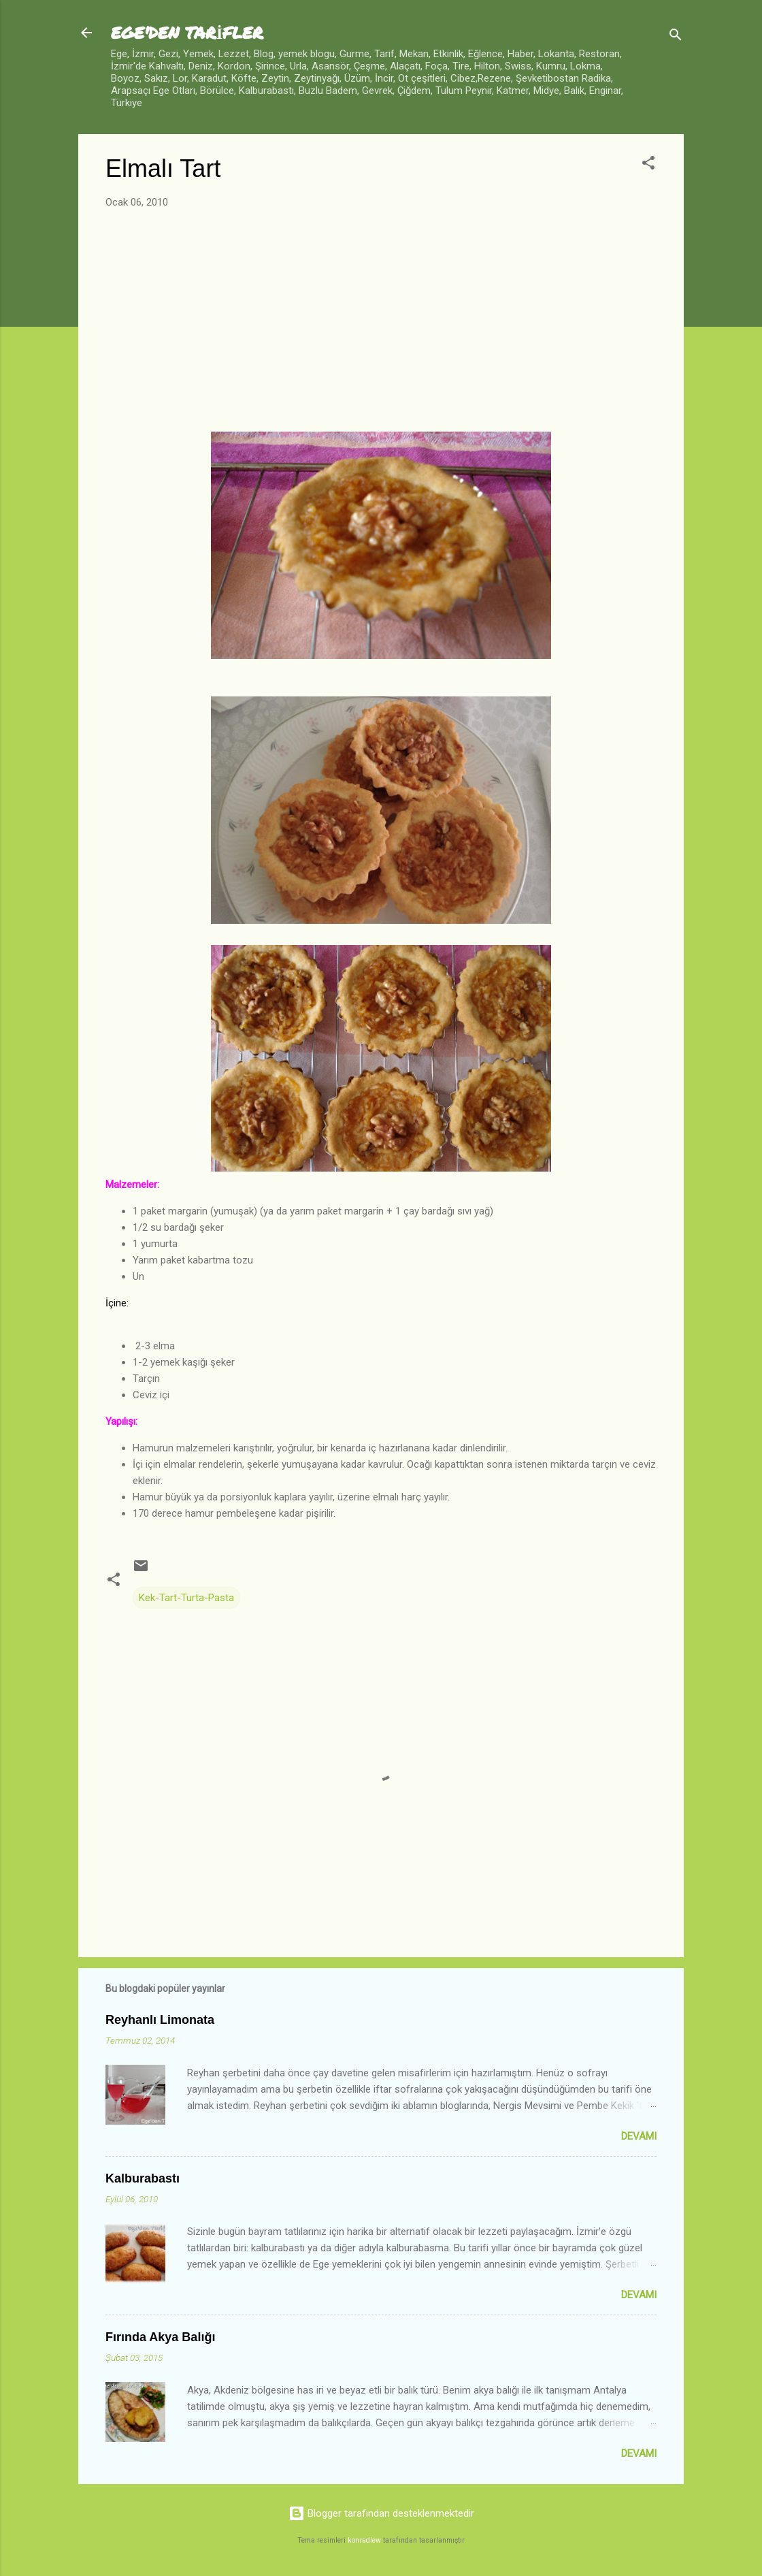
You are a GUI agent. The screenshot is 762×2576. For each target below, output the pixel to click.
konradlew (364, 2540)
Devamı (639, 2136)
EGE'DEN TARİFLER (187, 32)
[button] (648, 165)
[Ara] (675, 37)
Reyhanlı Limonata (159, 2020)
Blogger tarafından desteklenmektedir (381, 2513)
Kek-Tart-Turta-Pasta (186, 1598)
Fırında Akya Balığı (160, 2337)
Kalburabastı (142, 2178)
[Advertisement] (381, 321)
